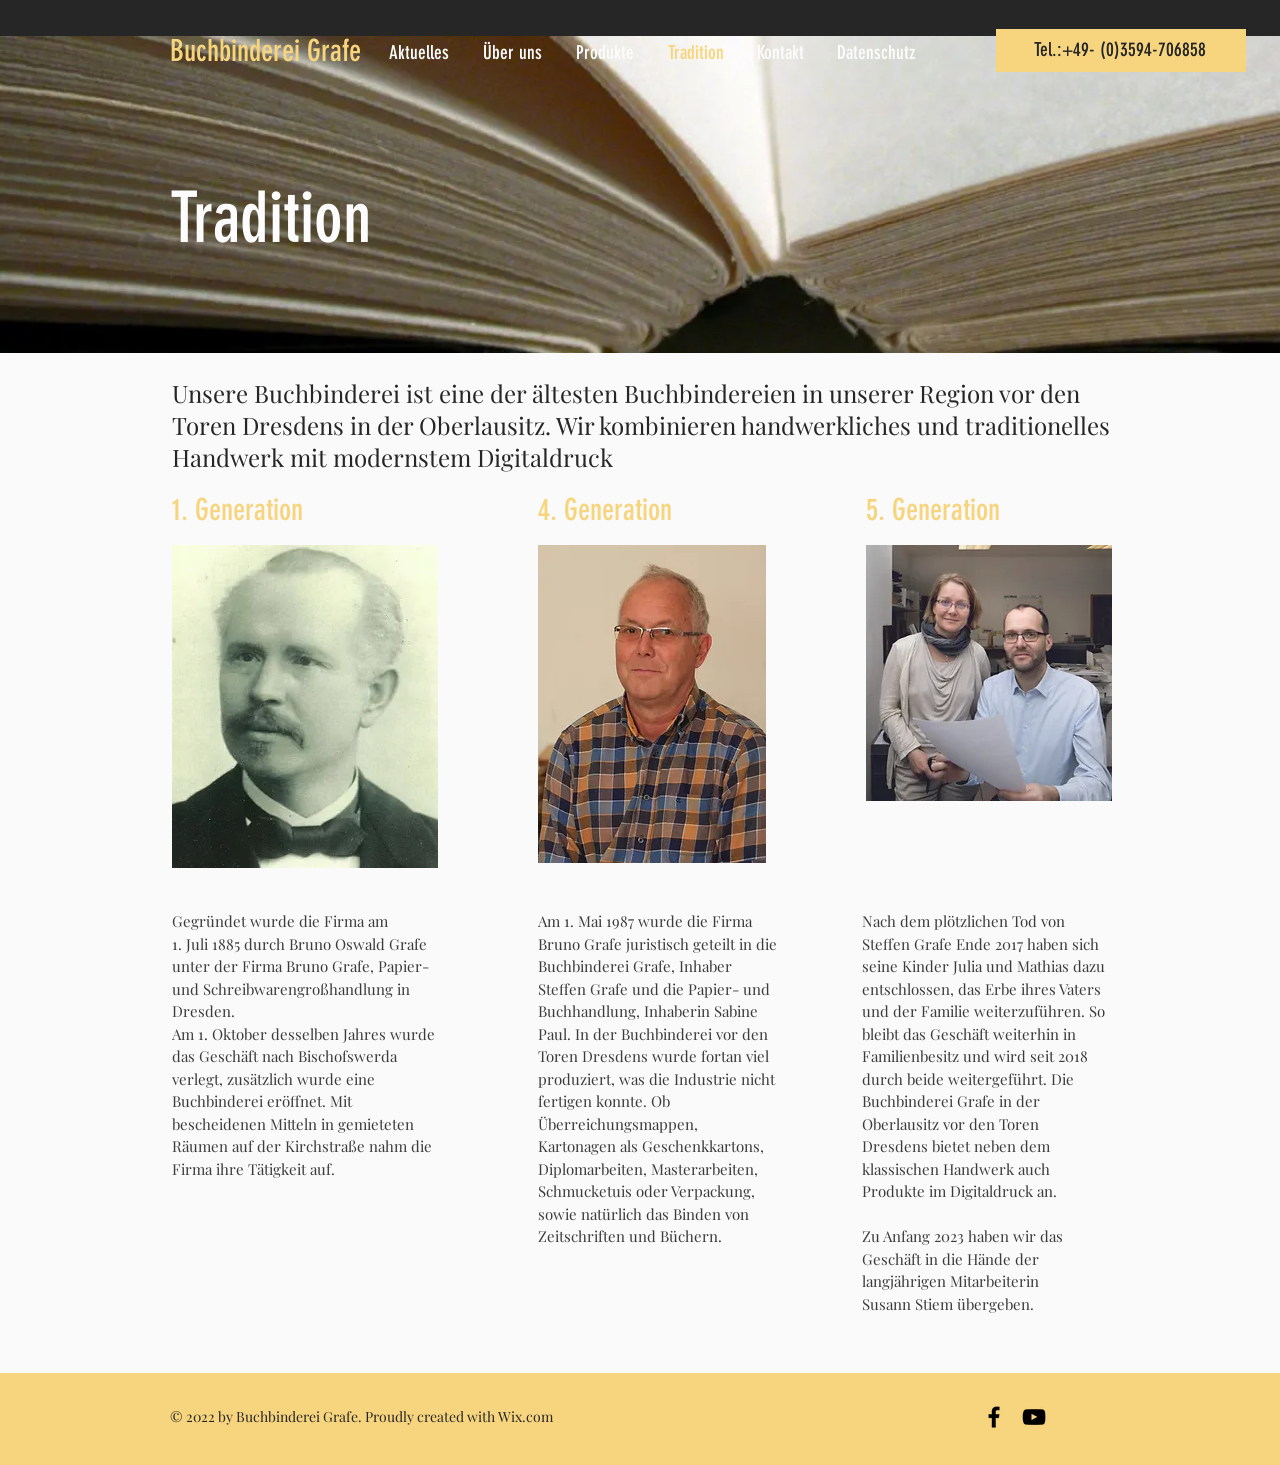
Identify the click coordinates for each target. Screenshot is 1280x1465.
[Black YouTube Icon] (1034, 1417)
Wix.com (525, 1416)
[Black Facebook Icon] (994, 1417)
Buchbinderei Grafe (265, 51)
